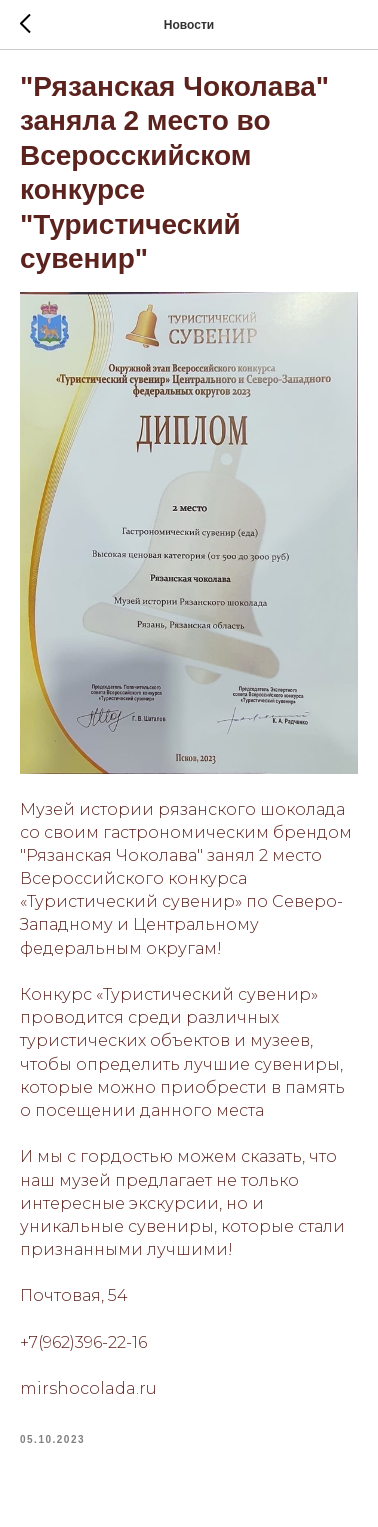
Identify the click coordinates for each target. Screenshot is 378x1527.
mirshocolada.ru (88, 1388)
